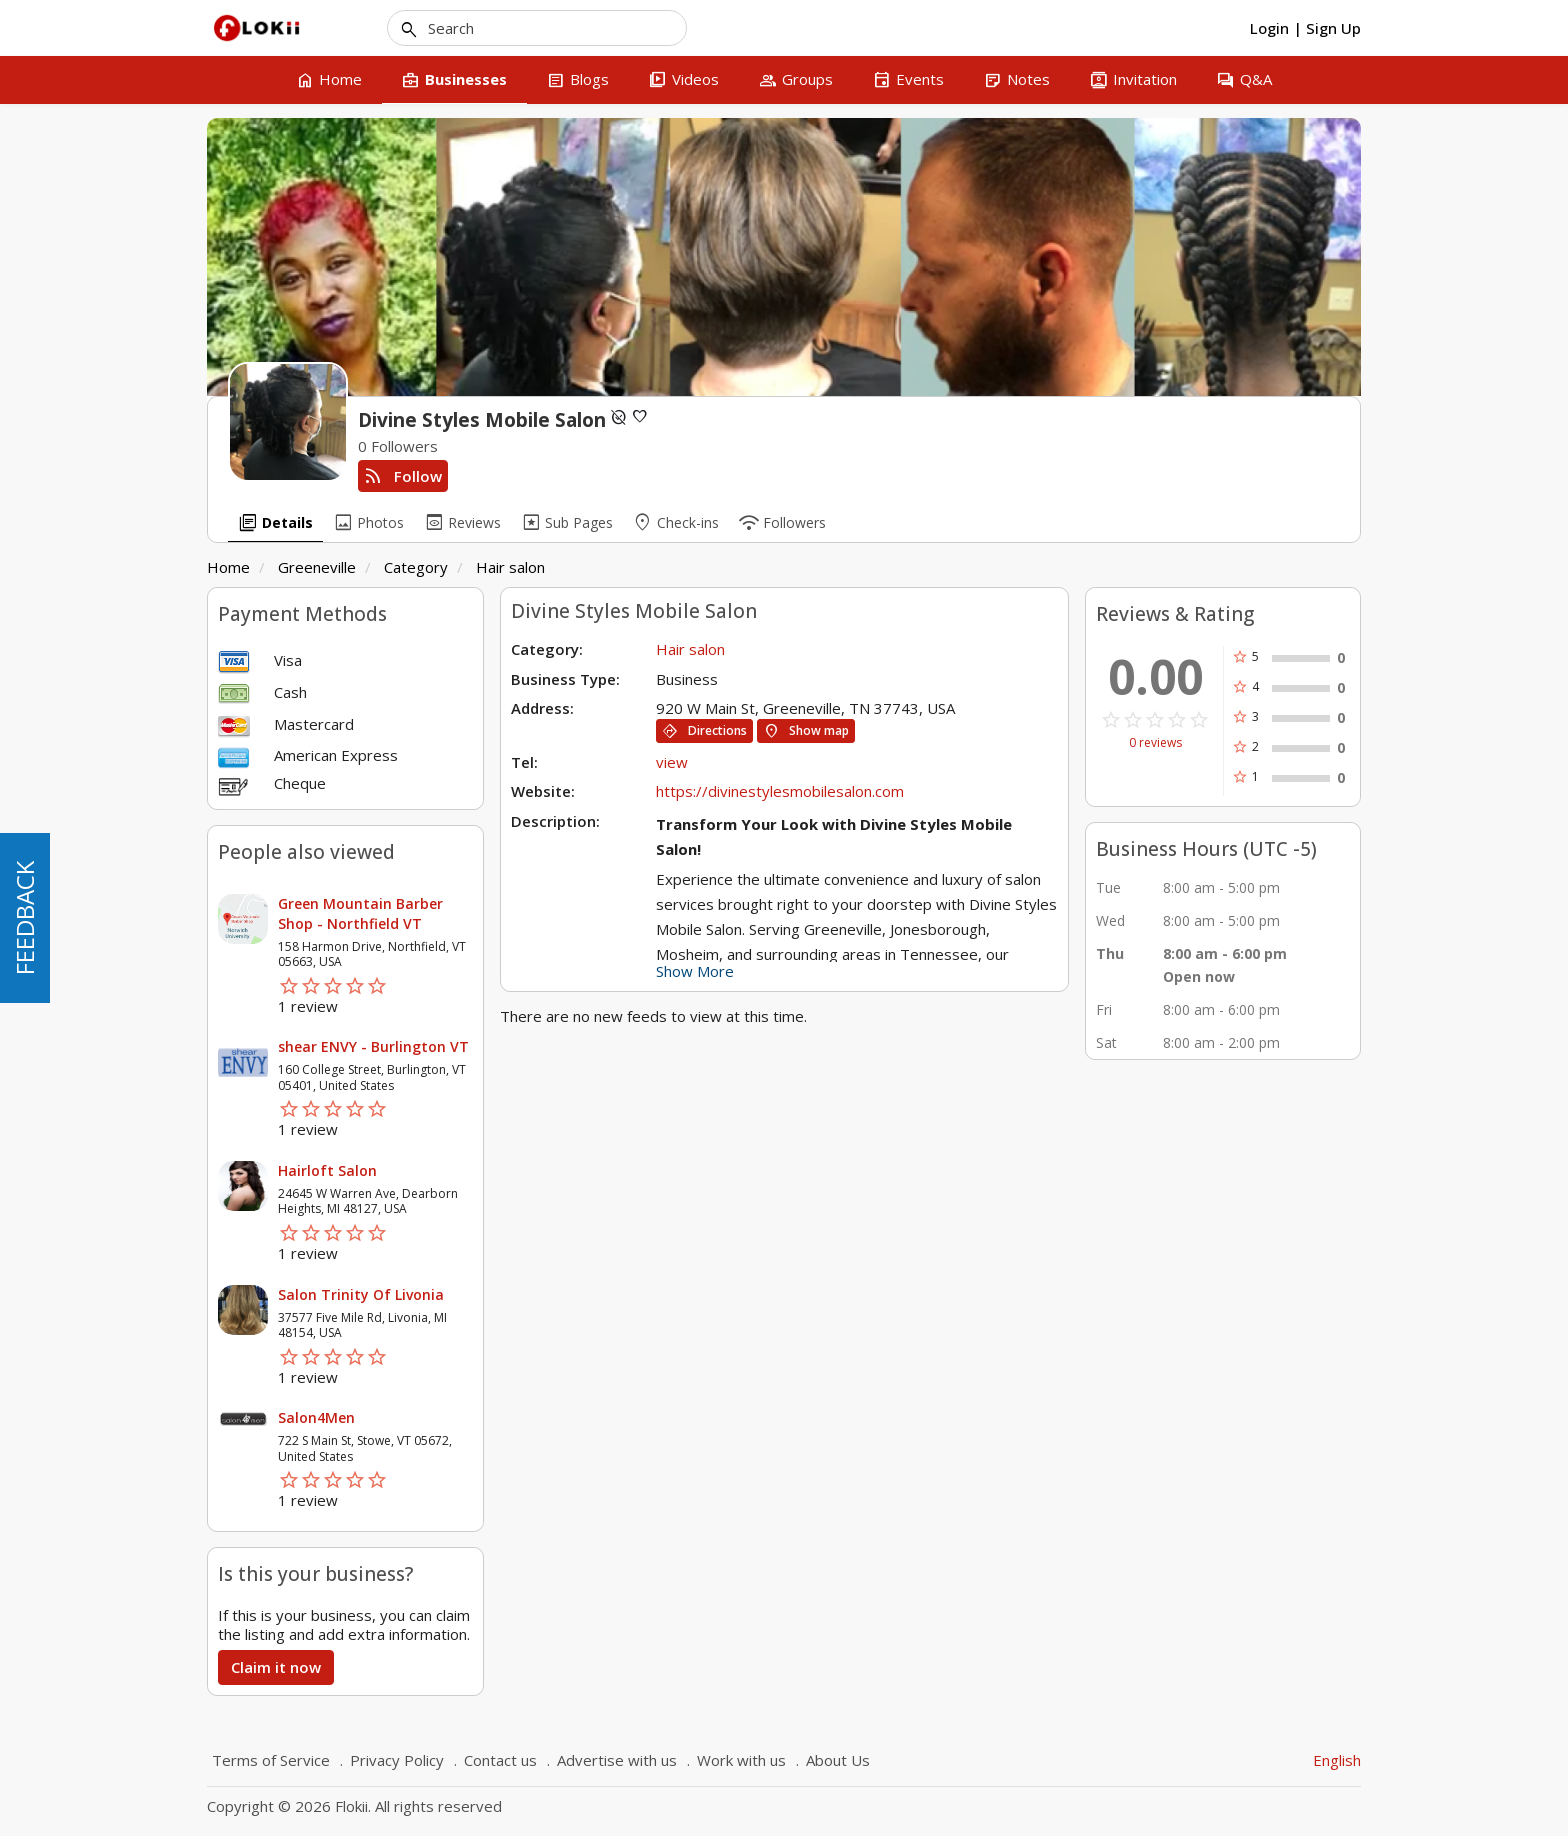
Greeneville (317, 567)
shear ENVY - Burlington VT (373, 1046)
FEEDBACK (24, 918)
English (1337, 1760)
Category (416, 567)
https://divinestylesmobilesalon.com (780, 791)
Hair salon (510, 567)
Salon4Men (316, 1417)
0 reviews (1155, 743)
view (672, 762)
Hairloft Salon (327, 1170)
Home (228, 567)
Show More (695, 971)
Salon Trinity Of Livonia (361, 1294)
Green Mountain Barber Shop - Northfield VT (360, 913)
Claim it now (276, 1667)
